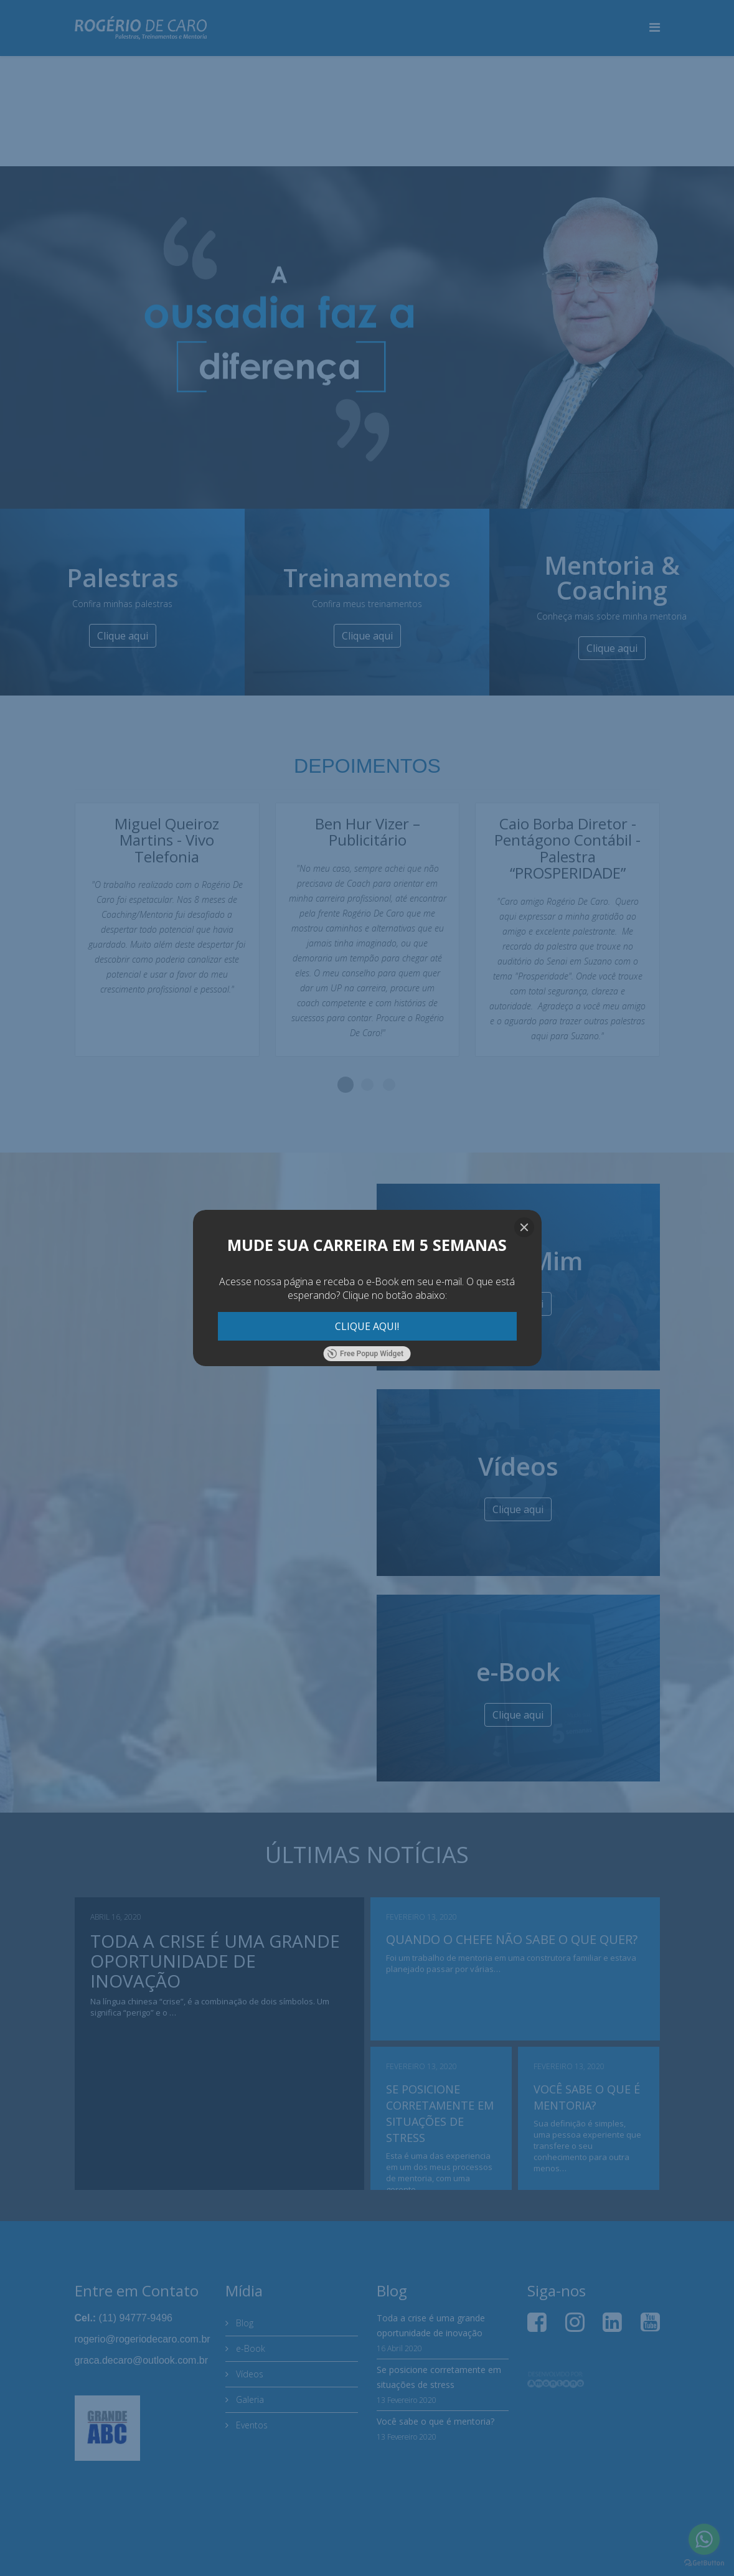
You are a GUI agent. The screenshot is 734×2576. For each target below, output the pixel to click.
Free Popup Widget (365, 1354)
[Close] (524, 1227)
